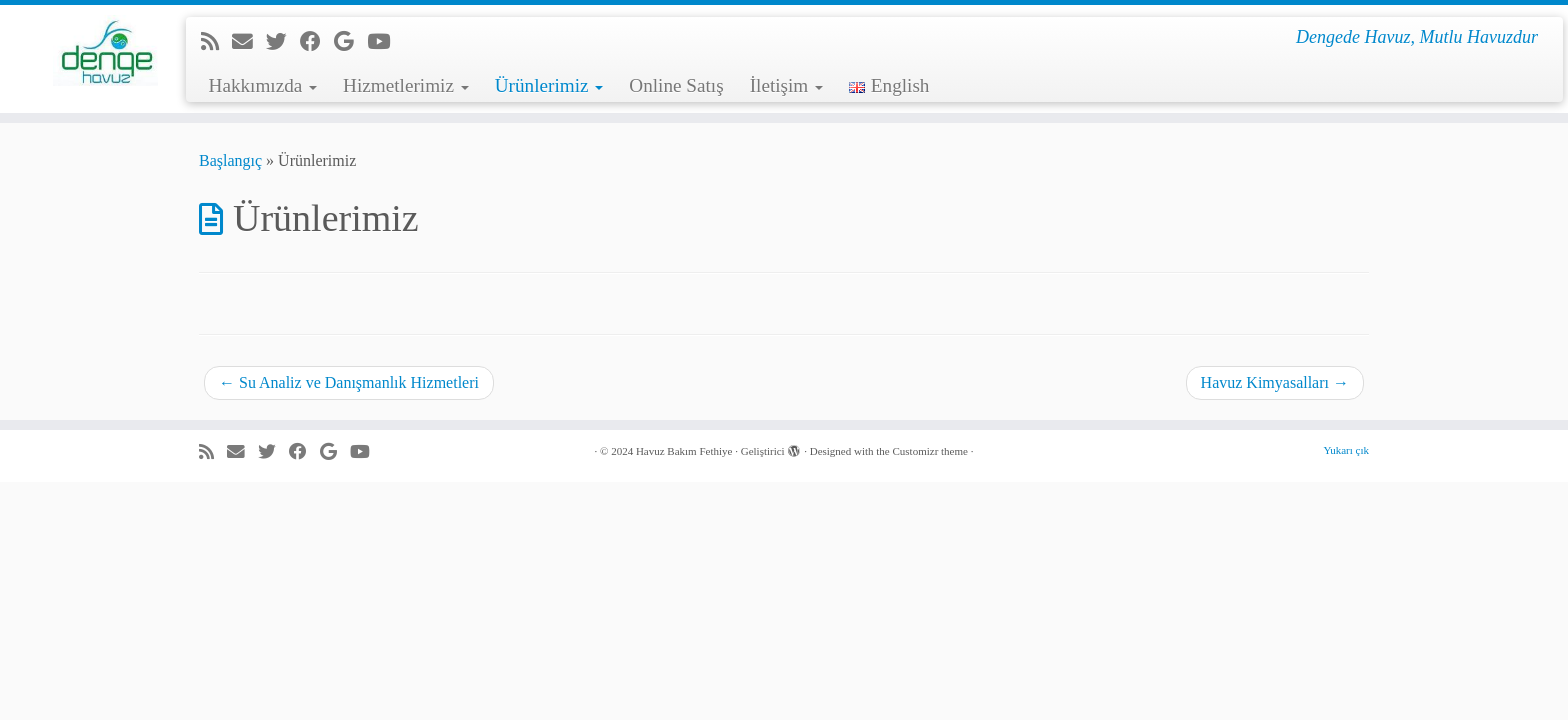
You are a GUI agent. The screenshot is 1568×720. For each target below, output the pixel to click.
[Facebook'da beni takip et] (317, 41)
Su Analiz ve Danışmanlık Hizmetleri (349, 382)
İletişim (786, 85)
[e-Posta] (249, 41)
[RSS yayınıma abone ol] (216, 41)
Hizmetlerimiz (406, 85)
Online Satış (676, 85)
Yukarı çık (1346, 450)
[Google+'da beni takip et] (350, 41)
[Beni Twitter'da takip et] (283, 41)
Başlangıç (230, 160)
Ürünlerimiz (549, 85)
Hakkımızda (263, 85)
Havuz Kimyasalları (1275, 382)
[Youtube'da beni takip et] (385, 41)
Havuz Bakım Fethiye (684, 451)
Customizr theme (929, 451)
